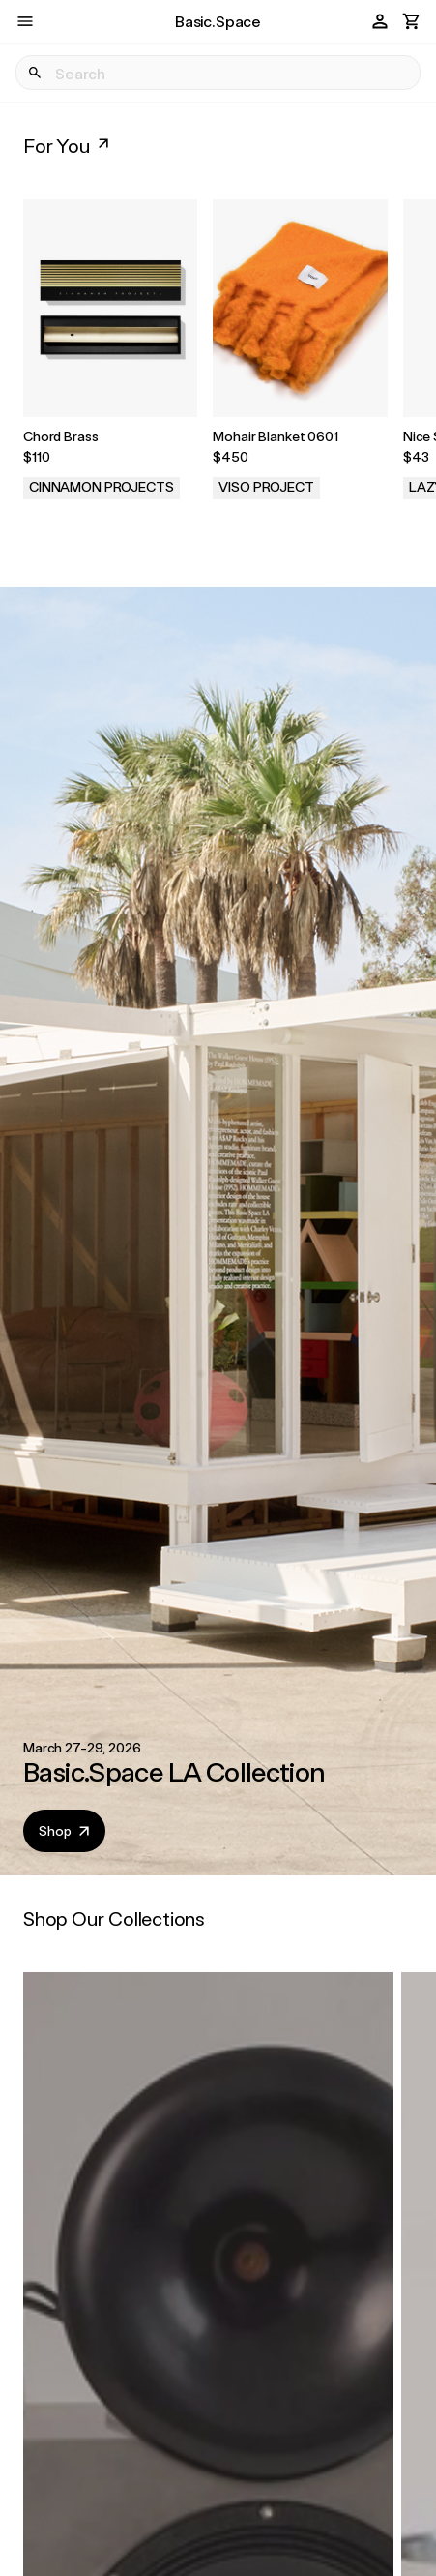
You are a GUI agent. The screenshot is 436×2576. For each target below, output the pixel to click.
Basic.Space (218, 21)
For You (68, 145)
